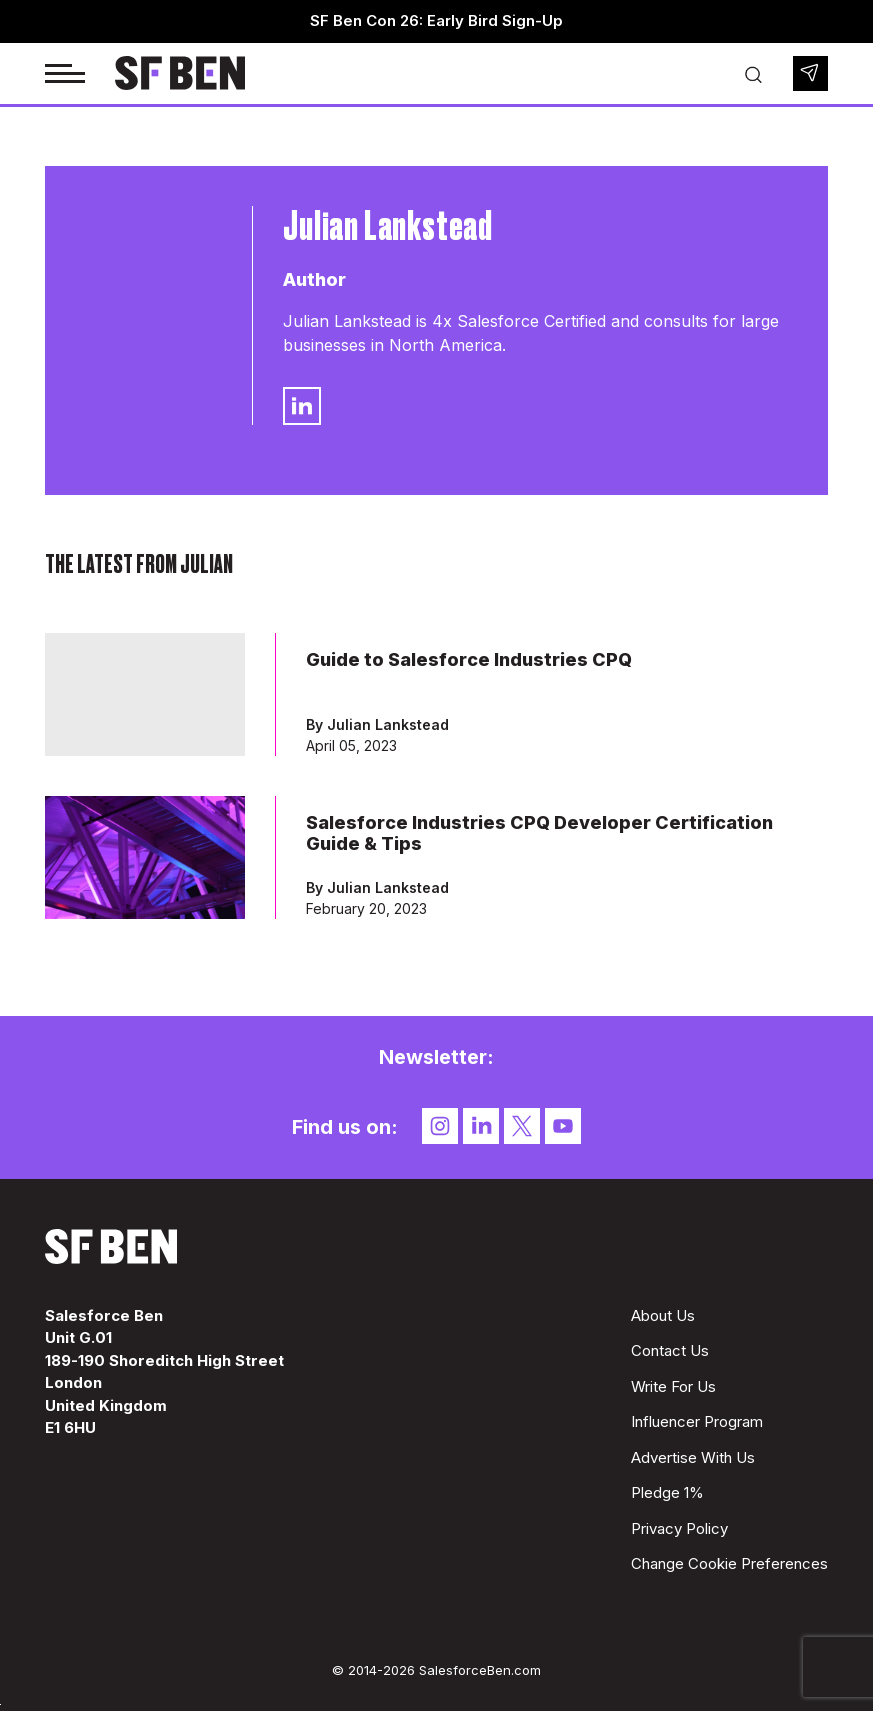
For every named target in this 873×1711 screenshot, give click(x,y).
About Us (663, 1315)
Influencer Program (697, 1421)
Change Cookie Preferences (729, 1563)
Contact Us (670, 1350)
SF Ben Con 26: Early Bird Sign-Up (436, 20)
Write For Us (673, 1386)
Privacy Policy (679, 1528)
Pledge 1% (667, 1492)
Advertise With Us (693, 1457)
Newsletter (810, 73)
